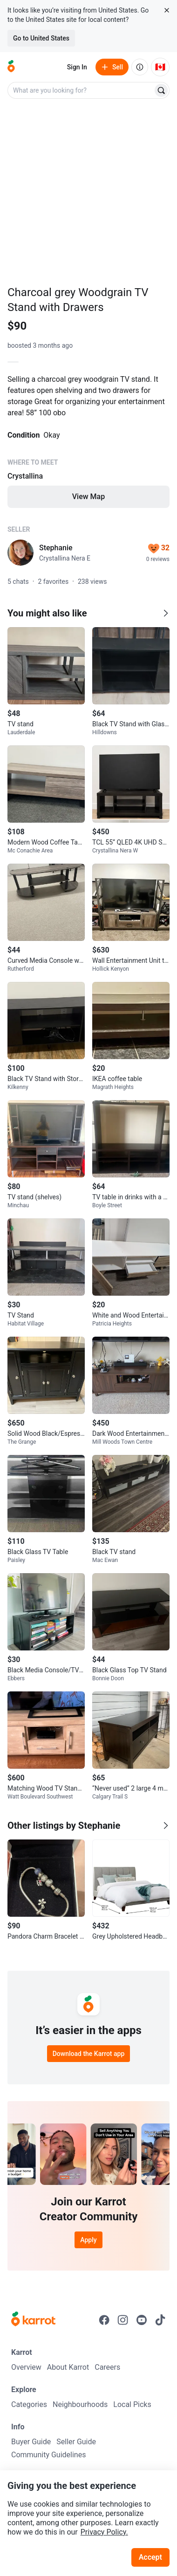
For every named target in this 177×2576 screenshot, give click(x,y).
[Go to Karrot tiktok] (160, 2320)
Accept (150, 2557)
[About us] (139, 67)
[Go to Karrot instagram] (123, 2320)
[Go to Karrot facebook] (104, 2320)
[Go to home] (11, 67)
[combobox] (81, 90)
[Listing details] (88, 440)
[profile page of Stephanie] (20, 553)
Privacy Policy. (104, 2532)
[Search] (161, 90)
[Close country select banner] (166, 10)
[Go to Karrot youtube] (141, 2320)
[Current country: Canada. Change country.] (160, 67)
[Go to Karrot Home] (33, 2320)
